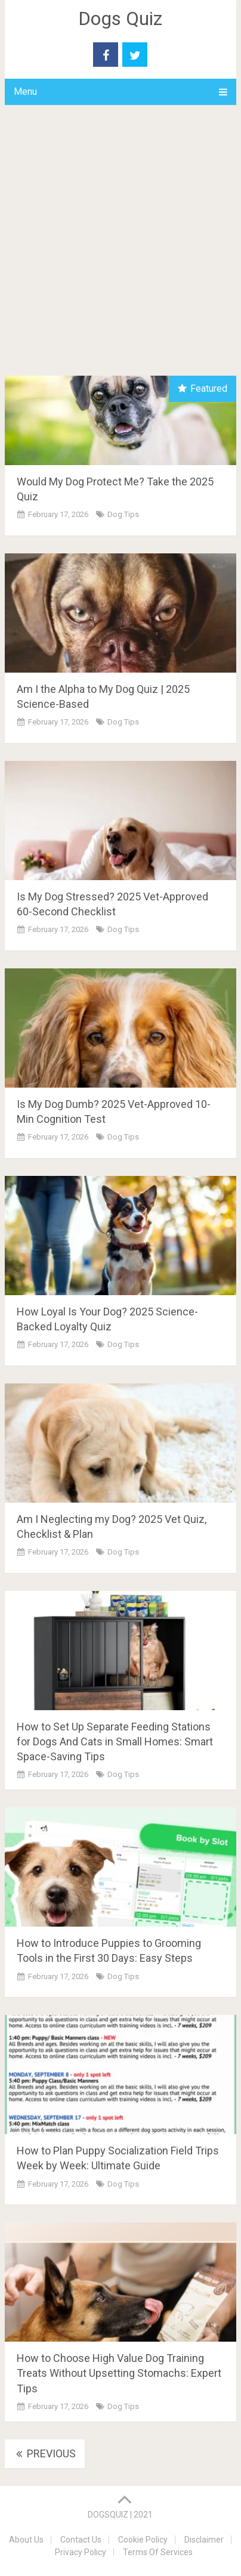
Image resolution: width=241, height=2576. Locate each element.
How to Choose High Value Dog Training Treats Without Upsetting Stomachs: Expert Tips (119, 2373)
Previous (45, 2453)
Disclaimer (204, 2539)
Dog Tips (123, 514)
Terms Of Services (158, 2552)
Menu (25, 91)
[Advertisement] (120, 249)
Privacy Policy (80, 2552)
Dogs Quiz (120, 18)
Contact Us (80, 2539)
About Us (26, 2539)
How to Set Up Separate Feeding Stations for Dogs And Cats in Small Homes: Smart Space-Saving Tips (115, 1741)
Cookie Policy (143, 2539)
